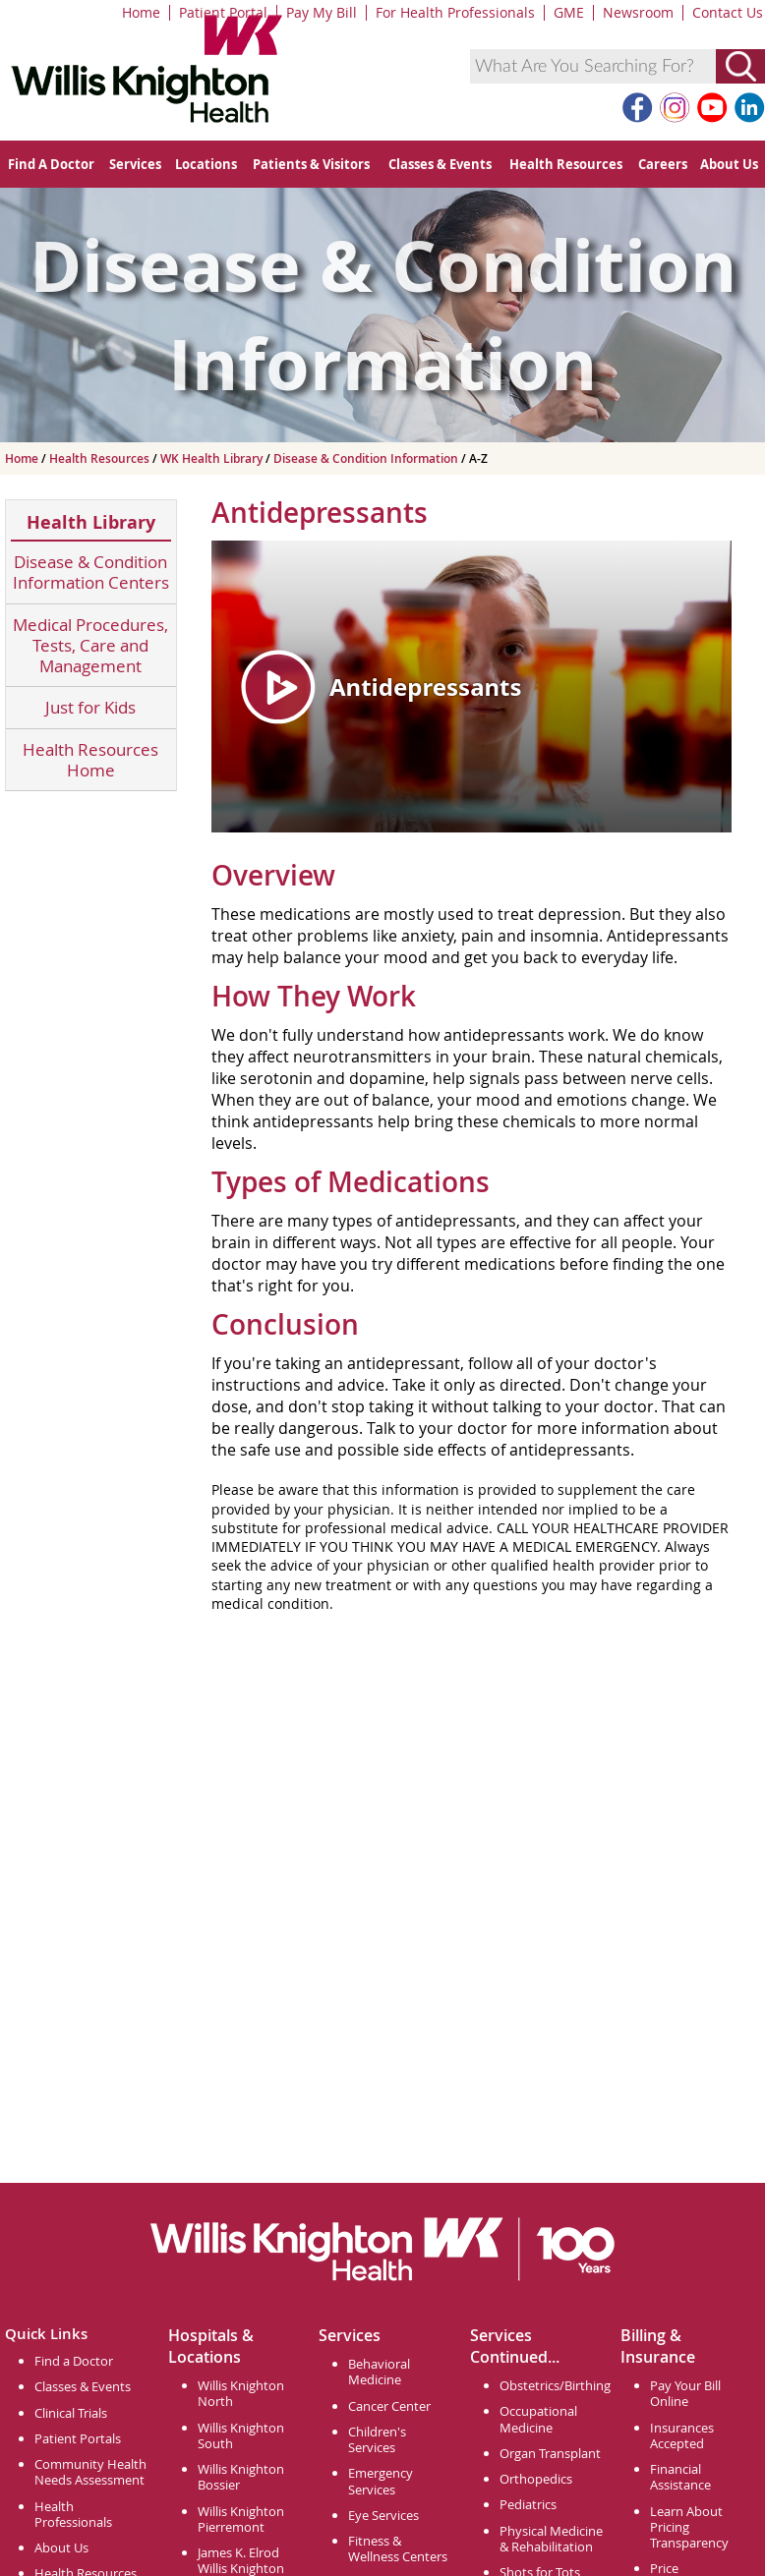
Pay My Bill (321, 12)
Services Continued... (514, 2346)
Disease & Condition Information (367, 458)
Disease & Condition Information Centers (91, 572)
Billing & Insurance (657, 2346)
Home (141, 12)
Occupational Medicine (538, 2418)
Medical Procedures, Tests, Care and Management (90, 645)
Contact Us (727, 12)
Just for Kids (90, 707)
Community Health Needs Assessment (90, 2472)
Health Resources (565, 164)
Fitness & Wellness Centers (397, 2548)
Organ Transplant (550, 2453)
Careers (662, 164)
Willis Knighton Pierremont (241, 2519)
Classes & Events (440, 164)
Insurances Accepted (682, 2435)
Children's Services (377, 2439)
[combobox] (593, 66)
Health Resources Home (90, 760)
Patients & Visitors (311, 164)
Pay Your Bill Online (685, 2393)
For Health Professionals (455, 12)
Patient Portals (77, 2438)
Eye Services (383, 2515)
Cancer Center (389, 2406)
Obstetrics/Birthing (555, 2385)
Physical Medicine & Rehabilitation (551, 2538)
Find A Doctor (51, 164)
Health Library (91, 522)
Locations (206, 164)
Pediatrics (528, 2504)
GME (569, 12)
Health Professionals (73, 2514)
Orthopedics (536, 2479)
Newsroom (638, 12)
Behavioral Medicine (379, 2371)
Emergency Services (380, 2480)
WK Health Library (212, 458)
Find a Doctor (73, 2361)
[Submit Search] (740, 66)
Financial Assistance (680, 2476)
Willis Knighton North (241, 2393)
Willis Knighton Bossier (241, 2476)
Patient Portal (223, 12)
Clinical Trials (70, 2413)
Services (135, 164)
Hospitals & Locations (211, 2346)
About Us (729, 164)
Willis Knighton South (241, 2435)
